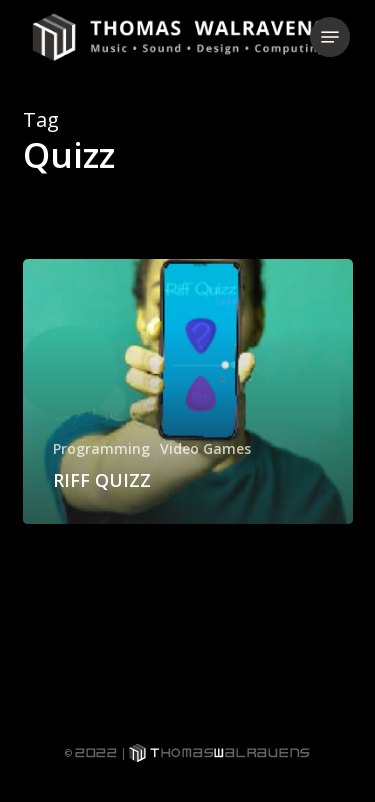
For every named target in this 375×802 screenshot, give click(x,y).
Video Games (205, 448)
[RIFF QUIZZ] (188, 391)
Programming (101, 448)
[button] (330, 37)
